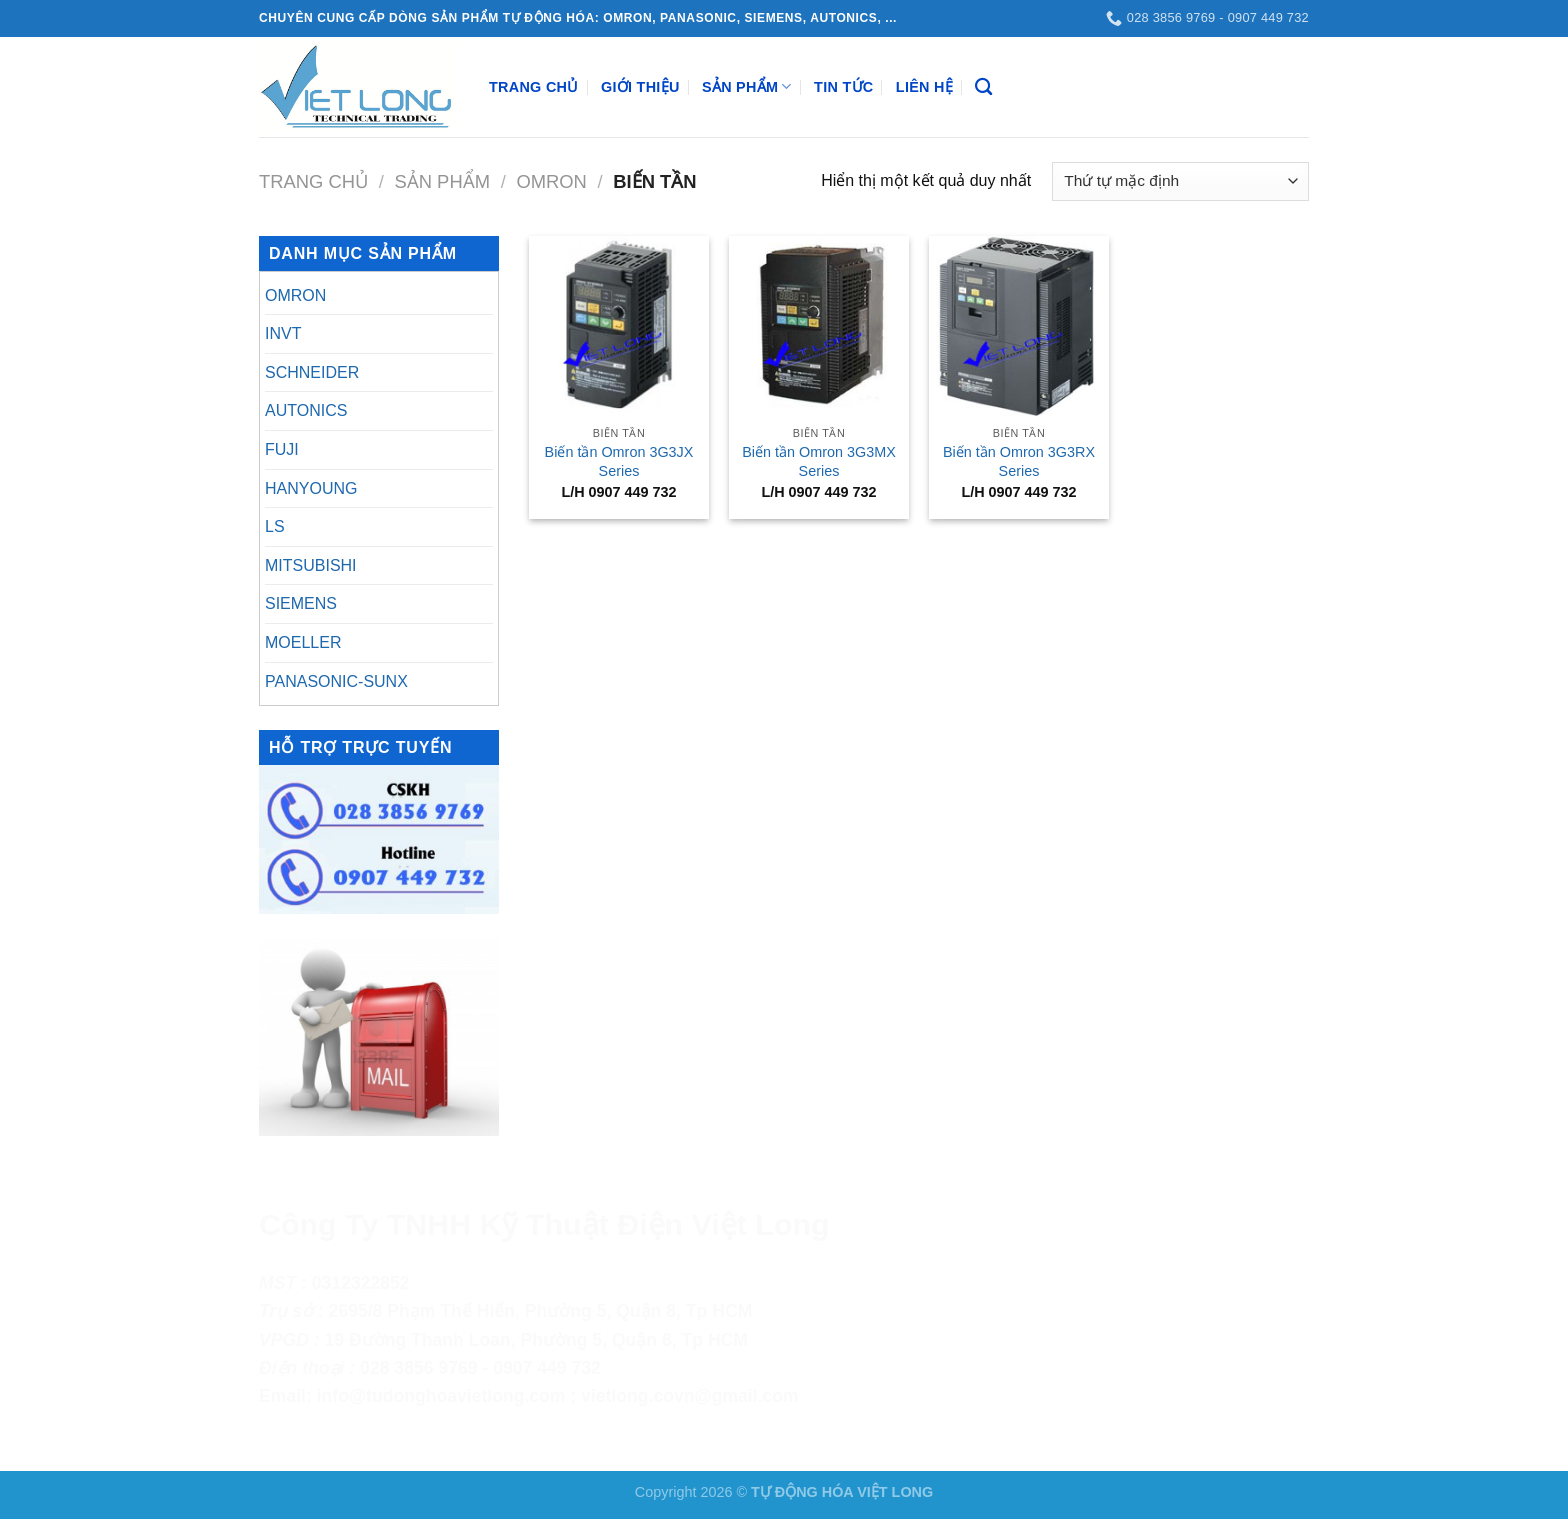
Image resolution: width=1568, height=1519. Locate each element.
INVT (283, 333)
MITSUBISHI (311, 565)
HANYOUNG (311, 488)
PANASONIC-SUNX (336, 681)
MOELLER (303, 642)
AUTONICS (306, 410)
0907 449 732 (547, 1368)
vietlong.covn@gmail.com (690, 1396)
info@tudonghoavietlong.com (441, 1396)
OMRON (551, 181)
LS (275, 526)
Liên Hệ (924, 87)
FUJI (282, 449)
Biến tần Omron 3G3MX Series (819, 461)
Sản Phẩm (747, 86)
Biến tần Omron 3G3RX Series (1019, 461)
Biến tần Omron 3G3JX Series (619, 461)
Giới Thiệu (640, 87)
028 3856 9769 (418, 1368)
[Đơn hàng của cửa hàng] (1180, 181)
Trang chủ (313, 181)
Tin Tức (843, 87)
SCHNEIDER (312, 372)
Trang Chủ (534, 87)
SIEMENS (301, 603)
